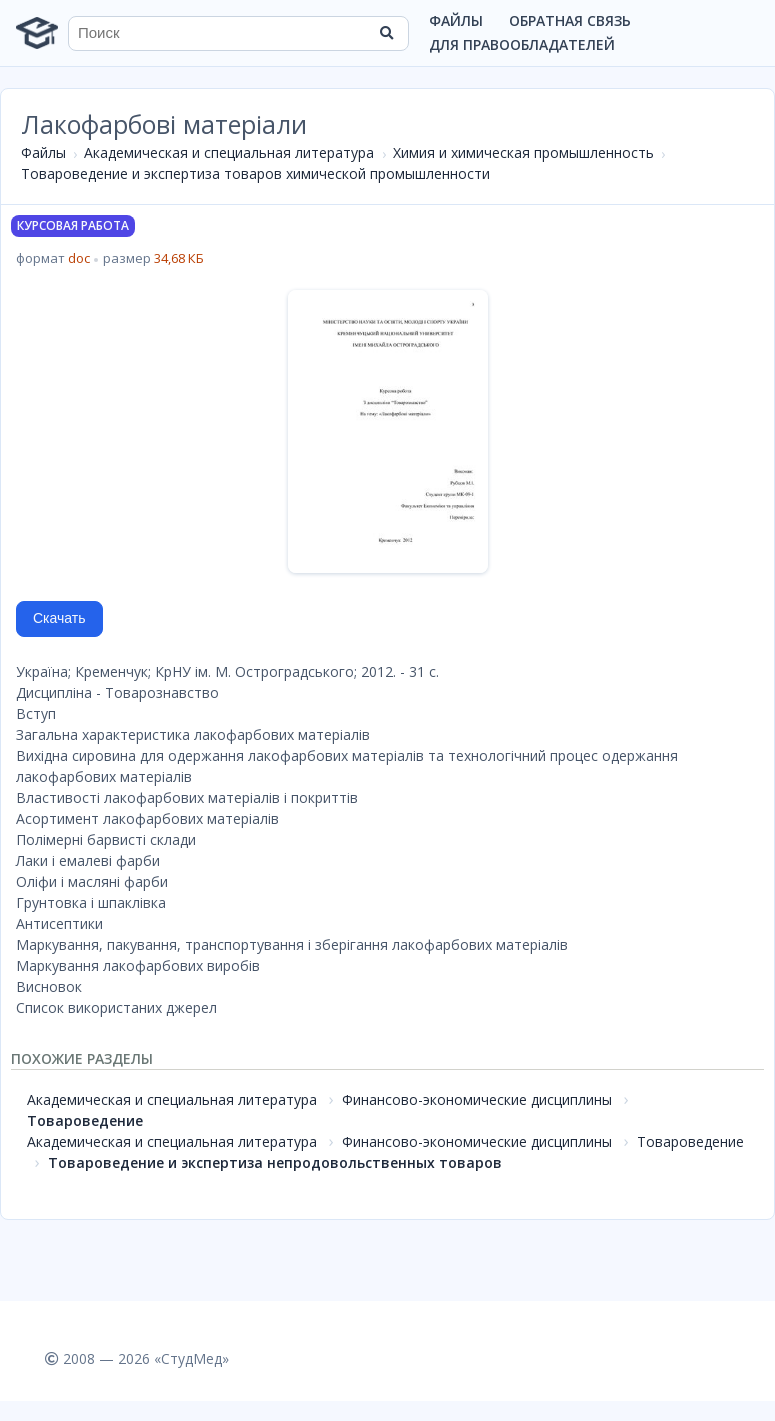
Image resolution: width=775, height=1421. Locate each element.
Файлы (456, 20)
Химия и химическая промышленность (523, 152)
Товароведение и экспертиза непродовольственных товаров (275, 1162)
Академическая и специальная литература (229, 152)
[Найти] (387, 33)
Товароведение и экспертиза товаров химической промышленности (255, 173)
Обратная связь (570, 20)
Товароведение (85, 1120)
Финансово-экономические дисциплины (477, 1099)
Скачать (59, 618)
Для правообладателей (522, 44)
